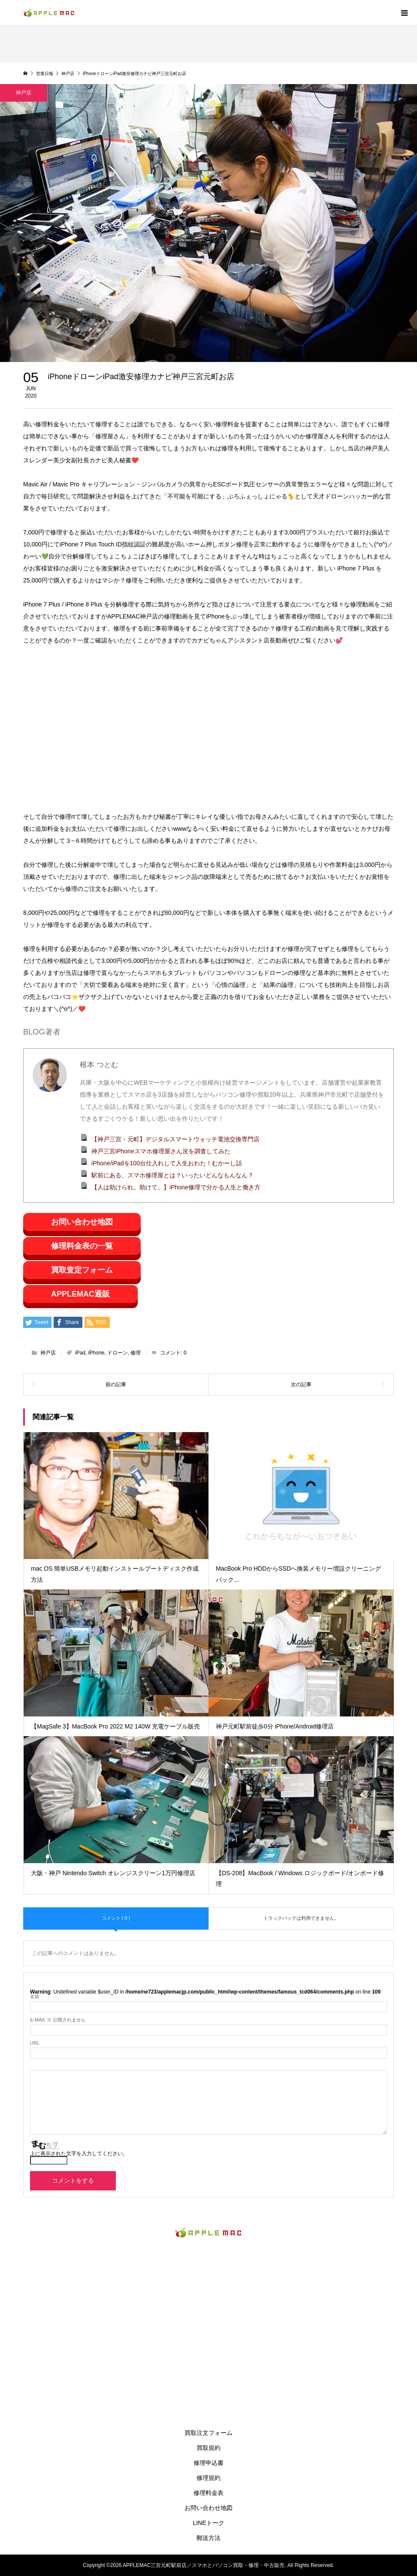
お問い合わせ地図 (82, 1222)
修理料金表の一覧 (82, 1246)
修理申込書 (208, 2462)
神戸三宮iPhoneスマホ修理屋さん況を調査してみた (160, 1151)
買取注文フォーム (208, 2432)
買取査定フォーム (82, 1270)
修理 (135, 1353)
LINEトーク (208, 2522)
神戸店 (48, 1353)
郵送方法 (208, 2537)
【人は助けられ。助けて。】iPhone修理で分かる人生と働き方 (175, 1187)
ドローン (117, 1353)
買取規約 (208, 2447)
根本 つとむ (99, 1065)
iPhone (96, 1353)
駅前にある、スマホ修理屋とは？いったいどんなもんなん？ (172, 1175)
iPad (80, 1353)
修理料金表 (208, 2492)
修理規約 (208, 2477)
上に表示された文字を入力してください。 (79, 2154)
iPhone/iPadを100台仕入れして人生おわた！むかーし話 (166, 1163)
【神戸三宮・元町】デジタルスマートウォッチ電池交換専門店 (175, 1139)
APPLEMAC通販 (80, 1294)
